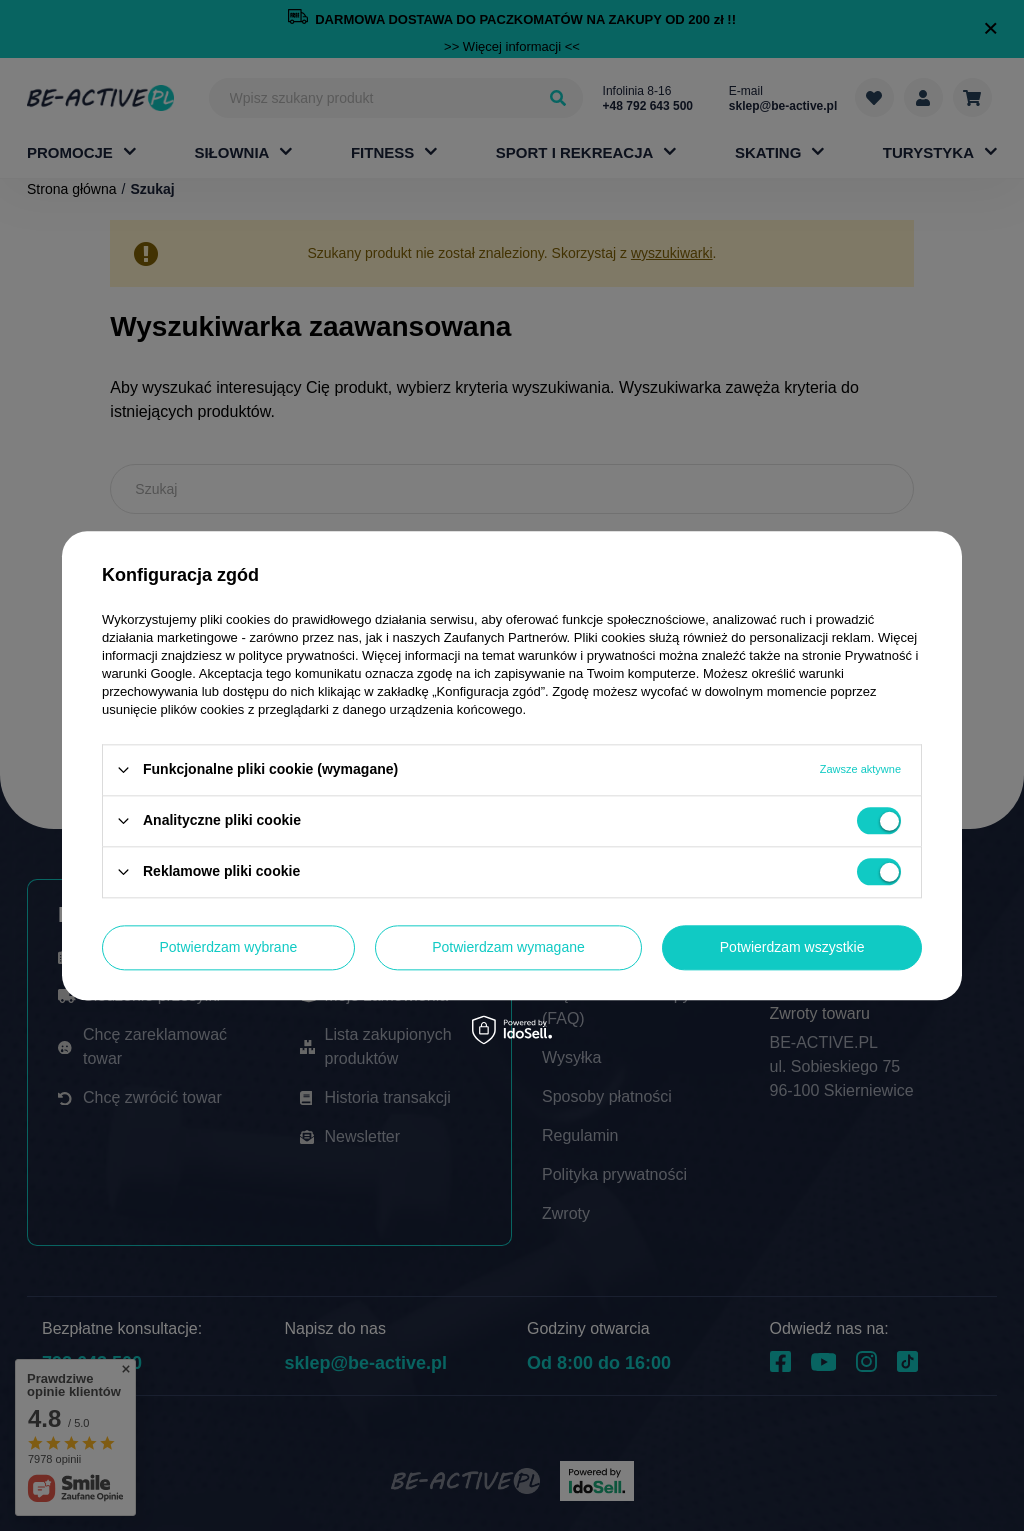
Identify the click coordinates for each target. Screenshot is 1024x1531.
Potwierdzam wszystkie (792, 947)
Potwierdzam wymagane (508, 947)
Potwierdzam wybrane (229, 947)
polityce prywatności (297, 655)
